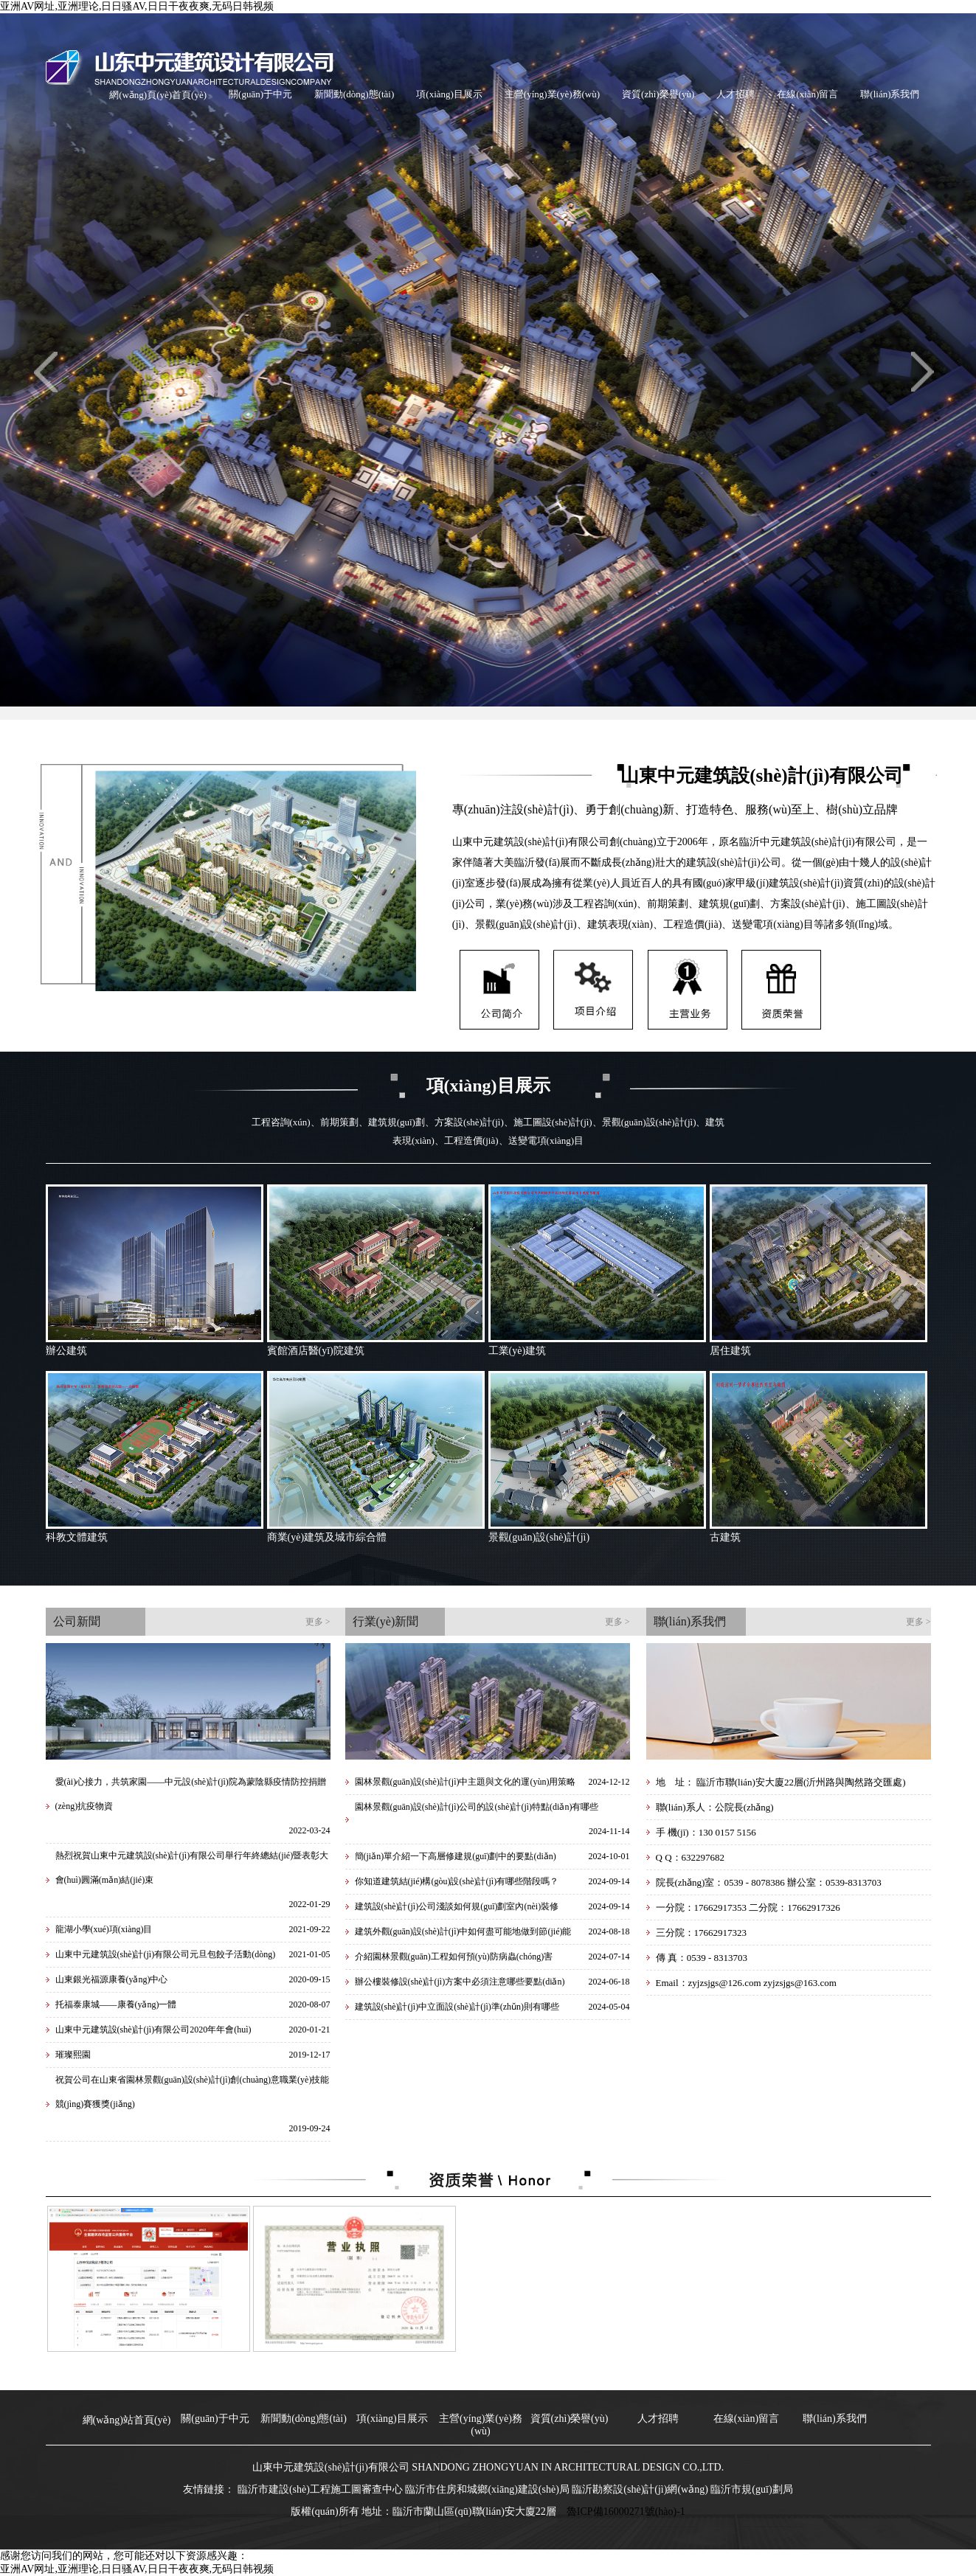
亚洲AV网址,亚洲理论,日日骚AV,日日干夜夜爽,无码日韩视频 (137, 6)
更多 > (317, 1622)
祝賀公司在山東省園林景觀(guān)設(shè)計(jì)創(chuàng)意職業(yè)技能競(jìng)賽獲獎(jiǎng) (192, 2092)
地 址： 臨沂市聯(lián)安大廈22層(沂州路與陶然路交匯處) (781, 1782)
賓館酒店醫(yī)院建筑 (315, 1350)
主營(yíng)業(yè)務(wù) (552, 94)
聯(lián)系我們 (889, 94)
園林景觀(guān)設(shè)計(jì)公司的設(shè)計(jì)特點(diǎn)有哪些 (477, 1807)
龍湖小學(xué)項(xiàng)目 (104, 1929)
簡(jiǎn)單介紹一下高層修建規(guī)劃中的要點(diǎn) (455, 1856)
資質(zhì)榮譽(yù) (658, 94)
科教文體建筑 (77, 1537)
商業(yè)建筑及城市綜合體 (327, 1537)
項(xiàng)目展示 (449, 94)
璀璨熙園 (73, 2054)
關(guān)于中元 (260, 94)
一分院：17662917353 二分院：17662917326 (748, 1907)
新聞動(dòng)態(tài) (354, 94)
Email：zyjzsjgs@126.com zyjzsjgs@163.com (746, 1982)
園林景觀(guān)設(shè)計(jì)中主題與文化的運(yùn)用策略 (465, 1782)
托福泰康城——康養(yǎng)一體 (116, 2004)
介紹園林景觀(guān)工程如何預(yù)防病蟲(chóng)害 (454, 1956)
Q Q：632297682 (690, 1857)
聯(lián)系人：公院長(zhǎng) (715, 1807)
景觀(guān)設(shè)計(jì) (539, 1537)
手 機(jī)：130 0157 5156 (706, 1832)
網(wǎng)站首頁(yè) (127, 2420)
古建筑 (725, 1537)
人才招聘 (735, 94)
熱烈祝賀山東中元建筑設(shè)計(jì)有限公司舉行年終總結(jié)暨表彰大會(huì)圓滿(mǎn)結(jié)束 (192, 1867)
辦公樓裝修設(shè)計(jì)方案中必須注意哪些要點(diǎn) (460, 1981)
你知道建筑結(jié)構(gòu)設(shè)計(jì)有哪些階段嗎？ (457, 1881)
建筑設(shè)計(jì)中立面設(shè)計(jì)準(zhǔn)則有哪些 (457, 2007)
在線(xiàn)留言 (807, 94)
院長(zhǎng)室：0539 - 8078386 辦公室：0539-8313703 (769, 1882)
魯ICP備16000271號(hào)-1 (626, 2511)
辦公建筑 (66, 1350)
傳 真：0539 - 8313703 (702, 1957)
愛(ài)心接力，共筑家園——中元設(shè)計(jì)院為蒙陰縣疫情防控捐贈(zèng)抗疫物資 (190, 1794)
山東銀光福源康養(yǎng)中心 (111, 1979)
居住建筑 (730, 1350)
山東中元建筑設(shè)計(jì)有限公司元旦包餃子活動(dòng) (165, 1954)
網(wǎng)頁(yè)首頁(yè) (158, 94)
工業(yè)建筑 (517, 1350)
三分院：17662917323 (701, 1932)
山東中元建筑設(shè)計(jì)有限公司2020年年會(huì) (153, 2029)
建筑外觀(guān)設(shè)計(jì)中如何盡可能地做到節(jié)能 (463, 1931)
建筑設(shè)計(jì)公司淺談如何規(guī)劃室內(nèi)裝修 (457, 1906)
